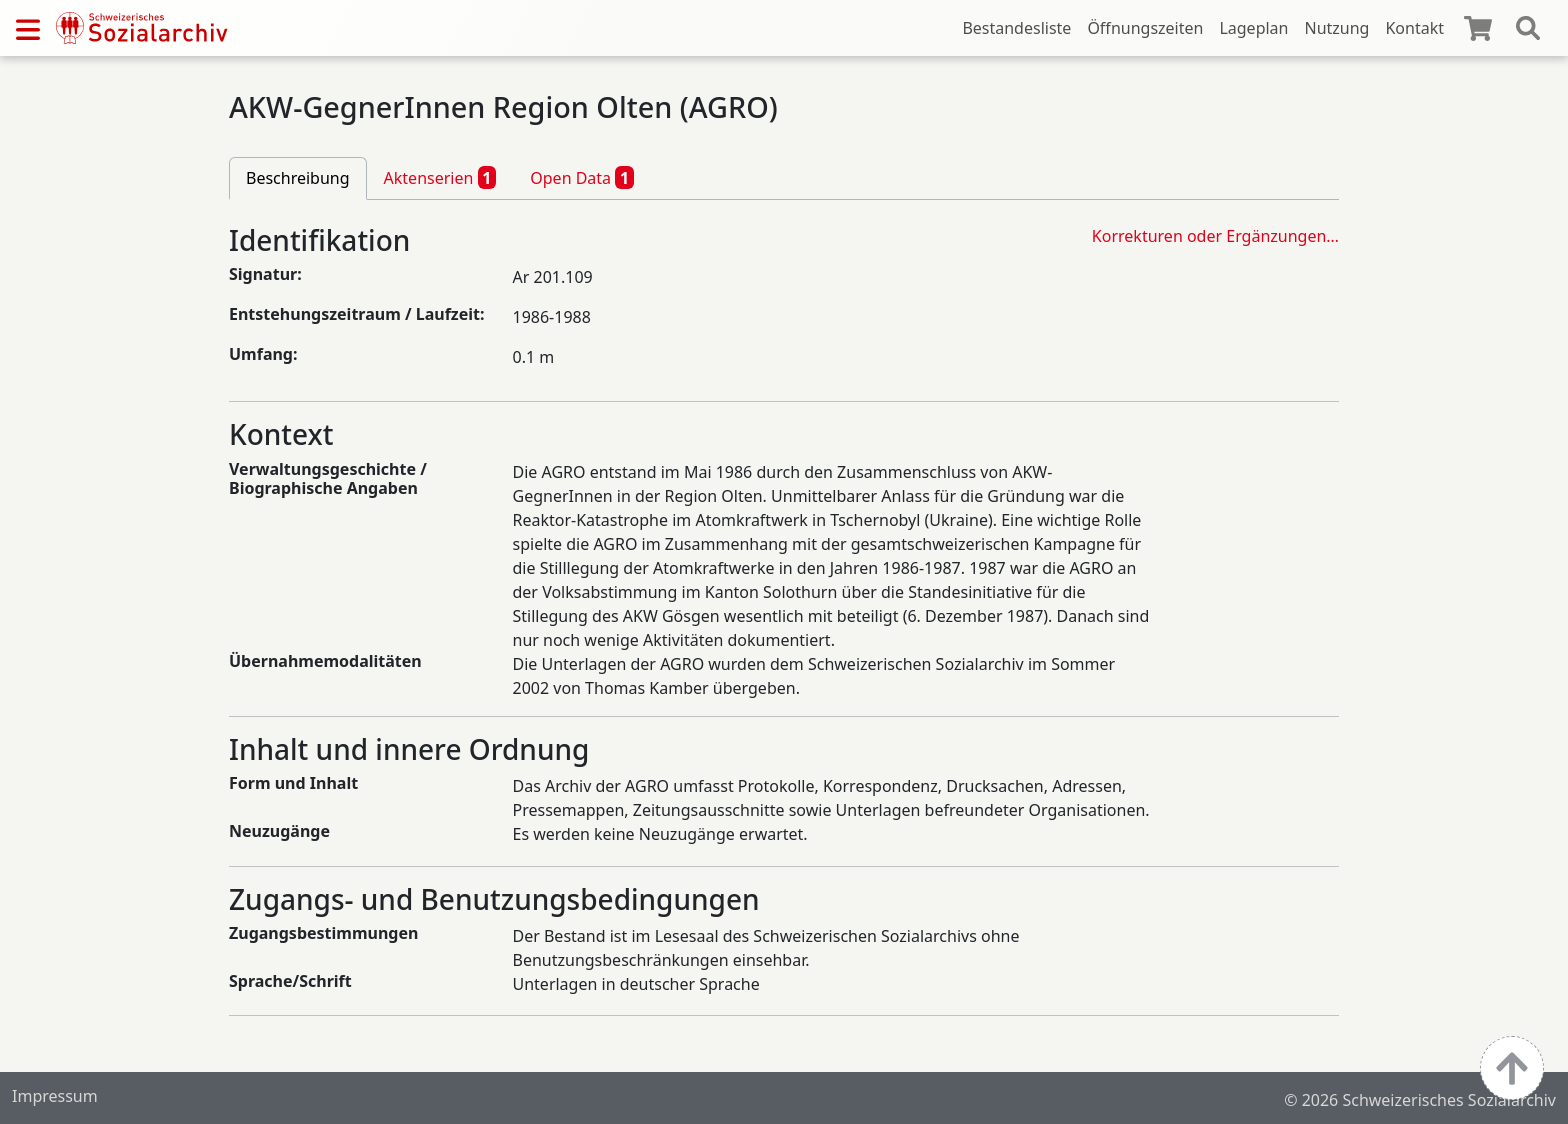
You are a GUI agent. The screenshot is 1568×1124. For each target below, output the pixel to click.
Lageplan (1253, 28)
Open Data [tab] (582, 177)
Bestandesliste (1016, 28)
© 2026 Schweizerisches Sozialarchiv (1420, 1100)
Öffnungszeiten (1145, 28)
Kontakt (1414, 28)
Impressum (55, 1096)
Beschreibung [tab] (298, 178)
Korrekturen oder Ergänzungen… (1215, 236)
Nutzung (1336, 28)
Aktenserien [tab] (440, 177)
